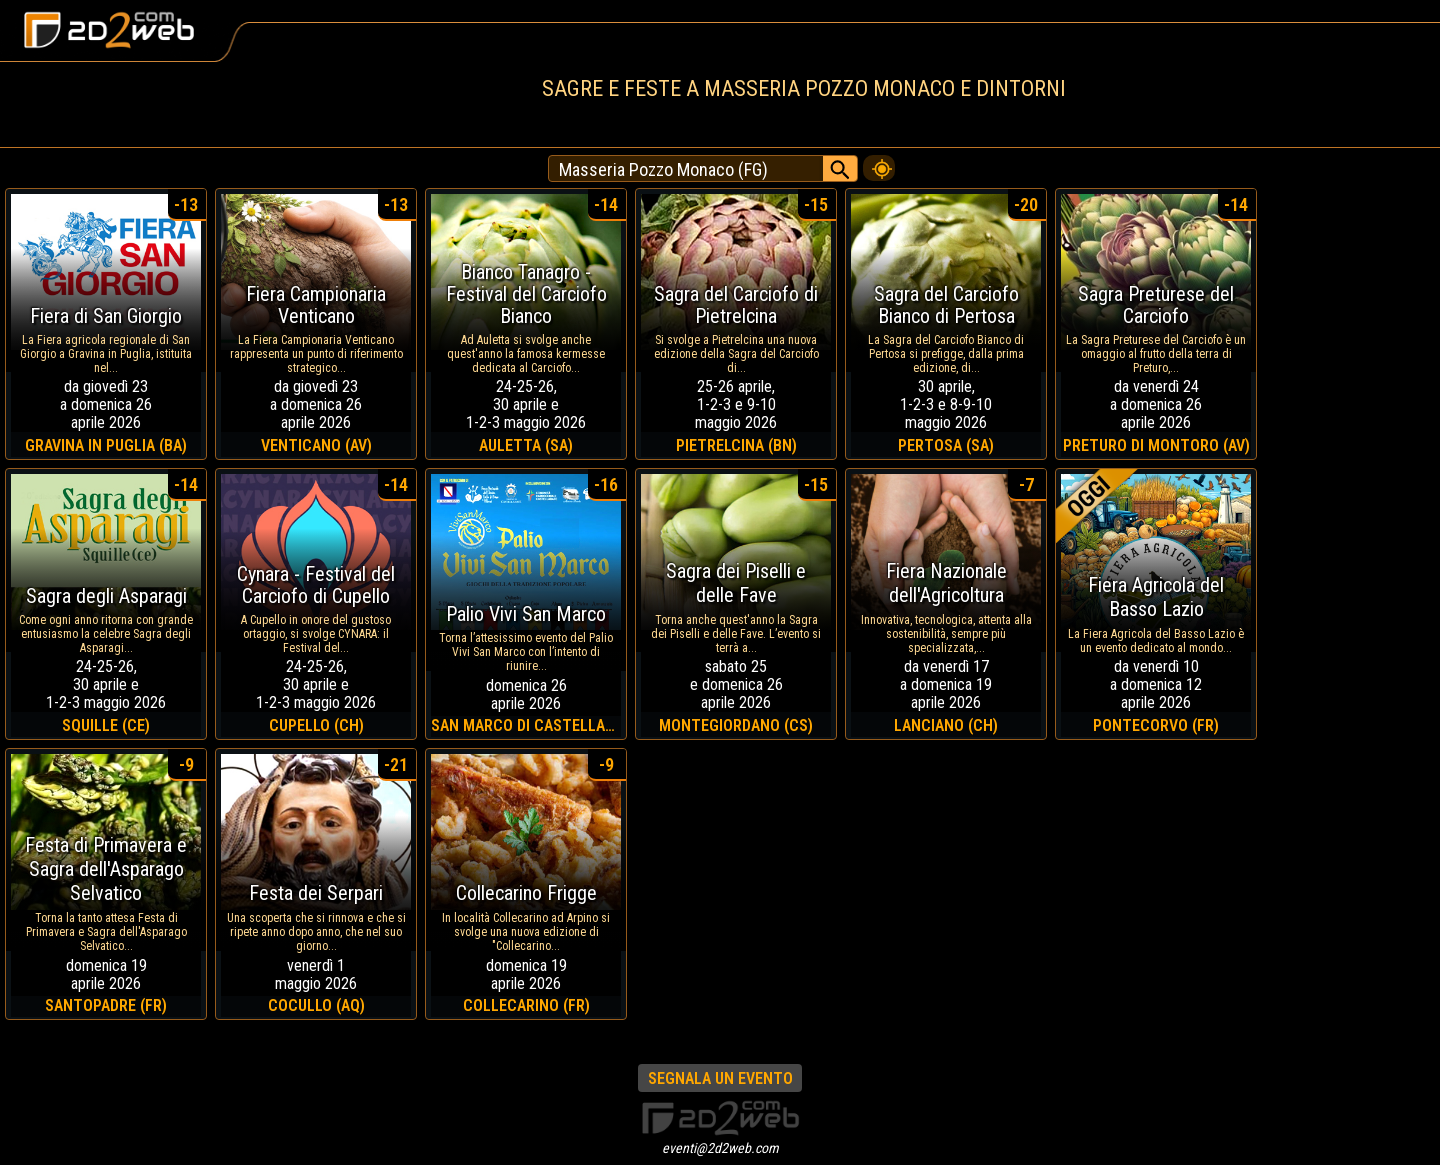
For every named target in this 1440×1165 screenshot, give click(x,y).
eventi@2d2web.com (720, 1148)
